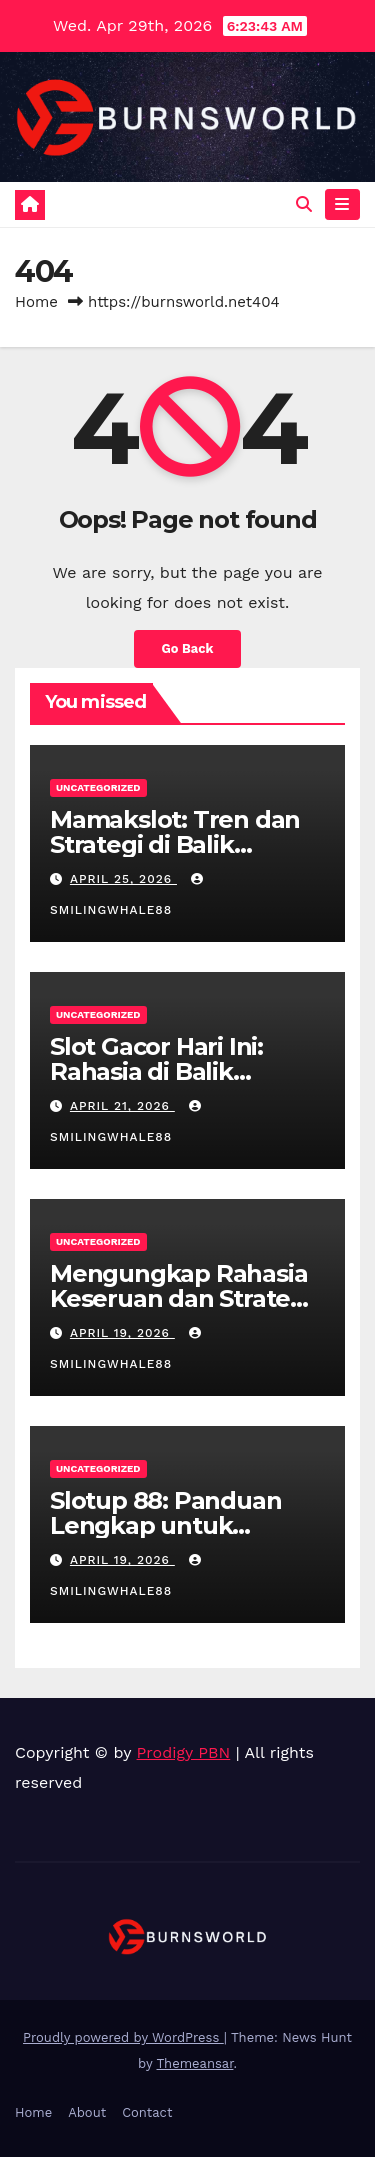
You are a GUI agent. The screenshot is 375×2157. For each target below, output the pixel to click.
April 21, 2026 (122, 1106)
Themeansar (195, 2063)
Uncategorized (98, 787)
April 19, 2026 (122, 1333)
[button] (304, 204)
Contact (147, 2112)
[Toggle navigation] (342, 205)
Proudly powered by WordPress (123, 2037)
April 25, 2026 (123, 879)
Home (36, 302)
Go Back (188, 648)
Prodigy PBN (184, 1752)
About (87, 2112)
